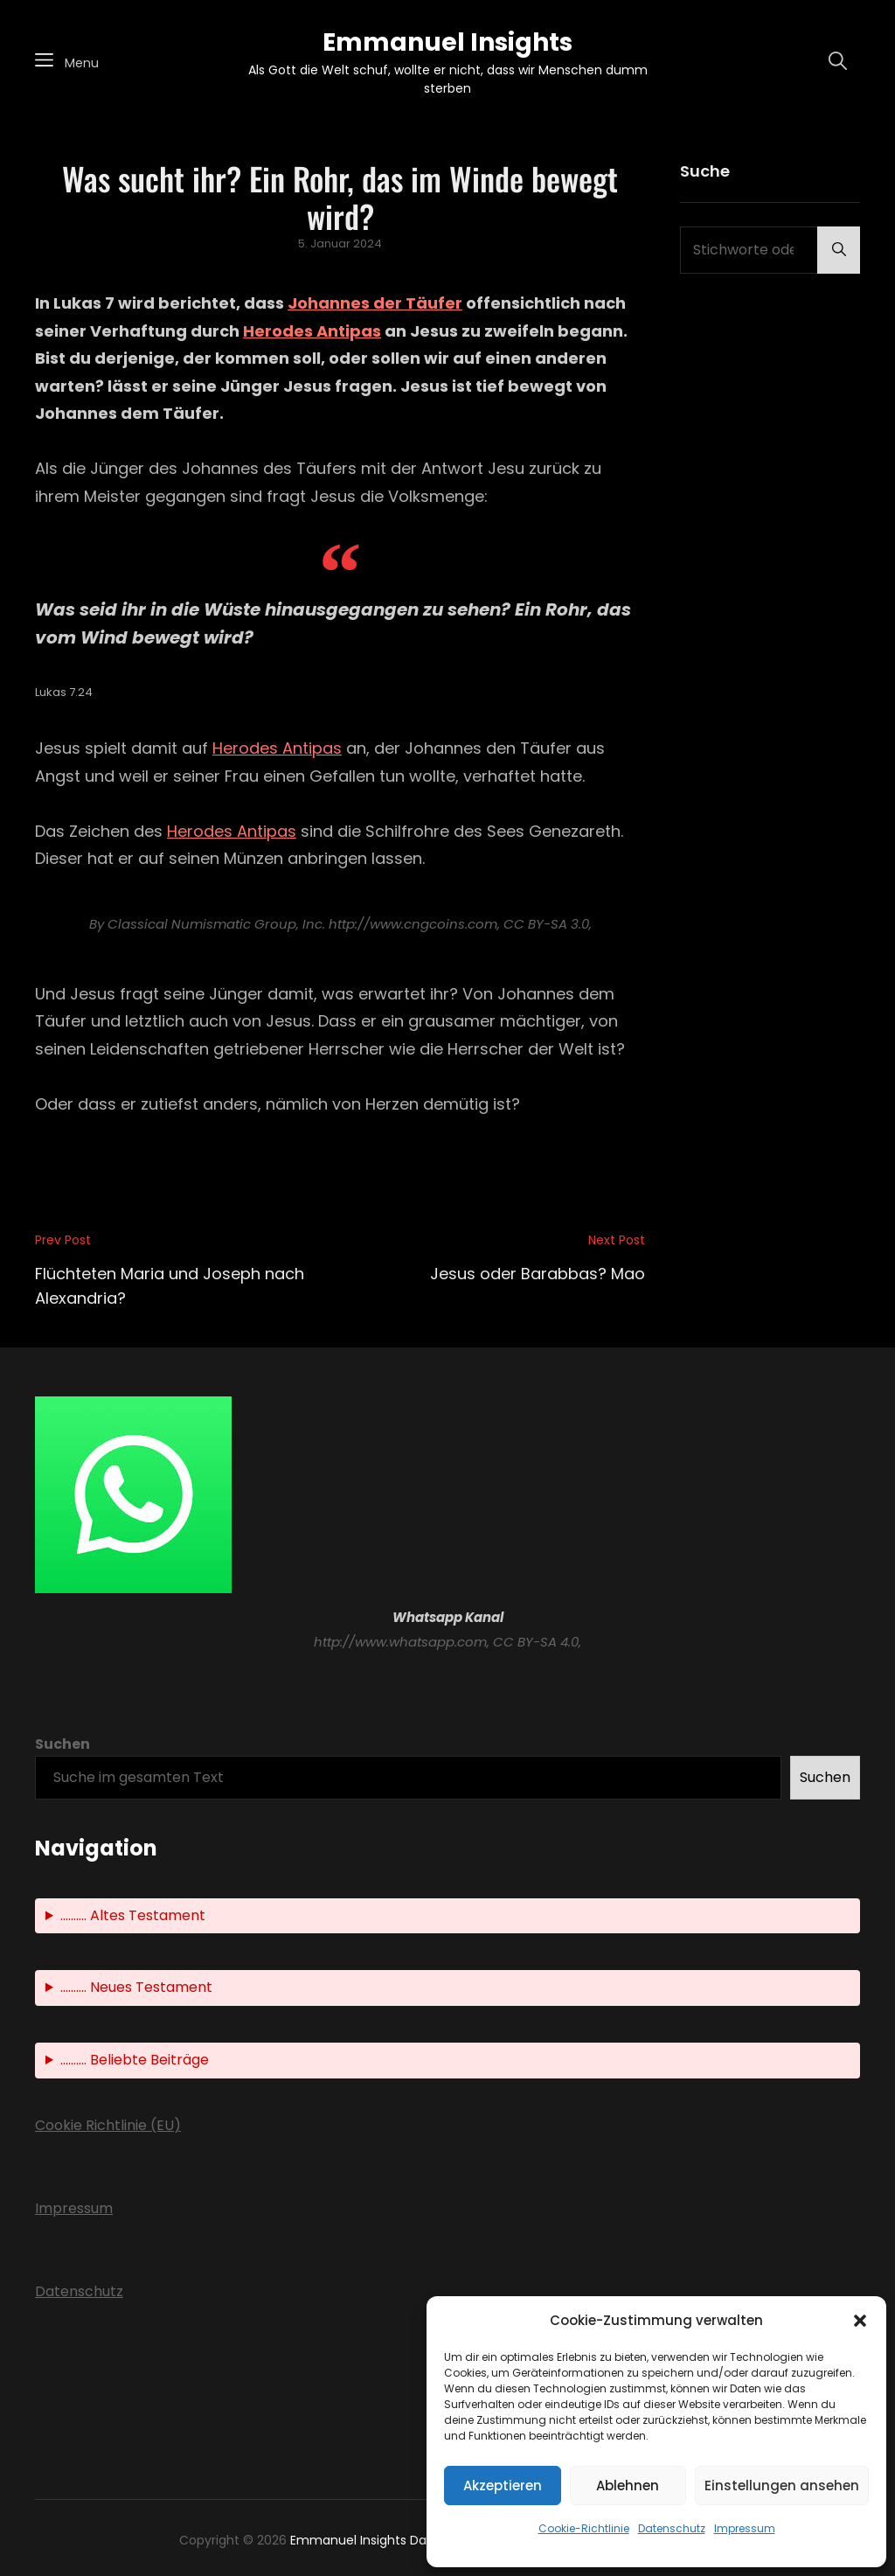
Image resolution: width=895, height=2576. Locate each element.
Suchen (62, 1744)
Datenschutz (671, 2528)
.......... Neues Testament (136, 1987)
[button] (860, 2320)
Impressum (744, 2528)
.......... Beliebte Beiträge (134, 2060)
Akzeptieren (502, 2485)
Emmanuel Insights (447, 42)
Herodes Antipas (312, 331)
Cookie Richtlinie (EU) (108, 2125)
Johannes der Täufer (375, 303)
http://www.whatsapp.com (400, 1642)
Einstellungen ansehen (781, 2485)
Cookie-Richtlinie (583, 2528)
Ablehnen (627, 2485)
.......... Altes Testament (132, 1915)
